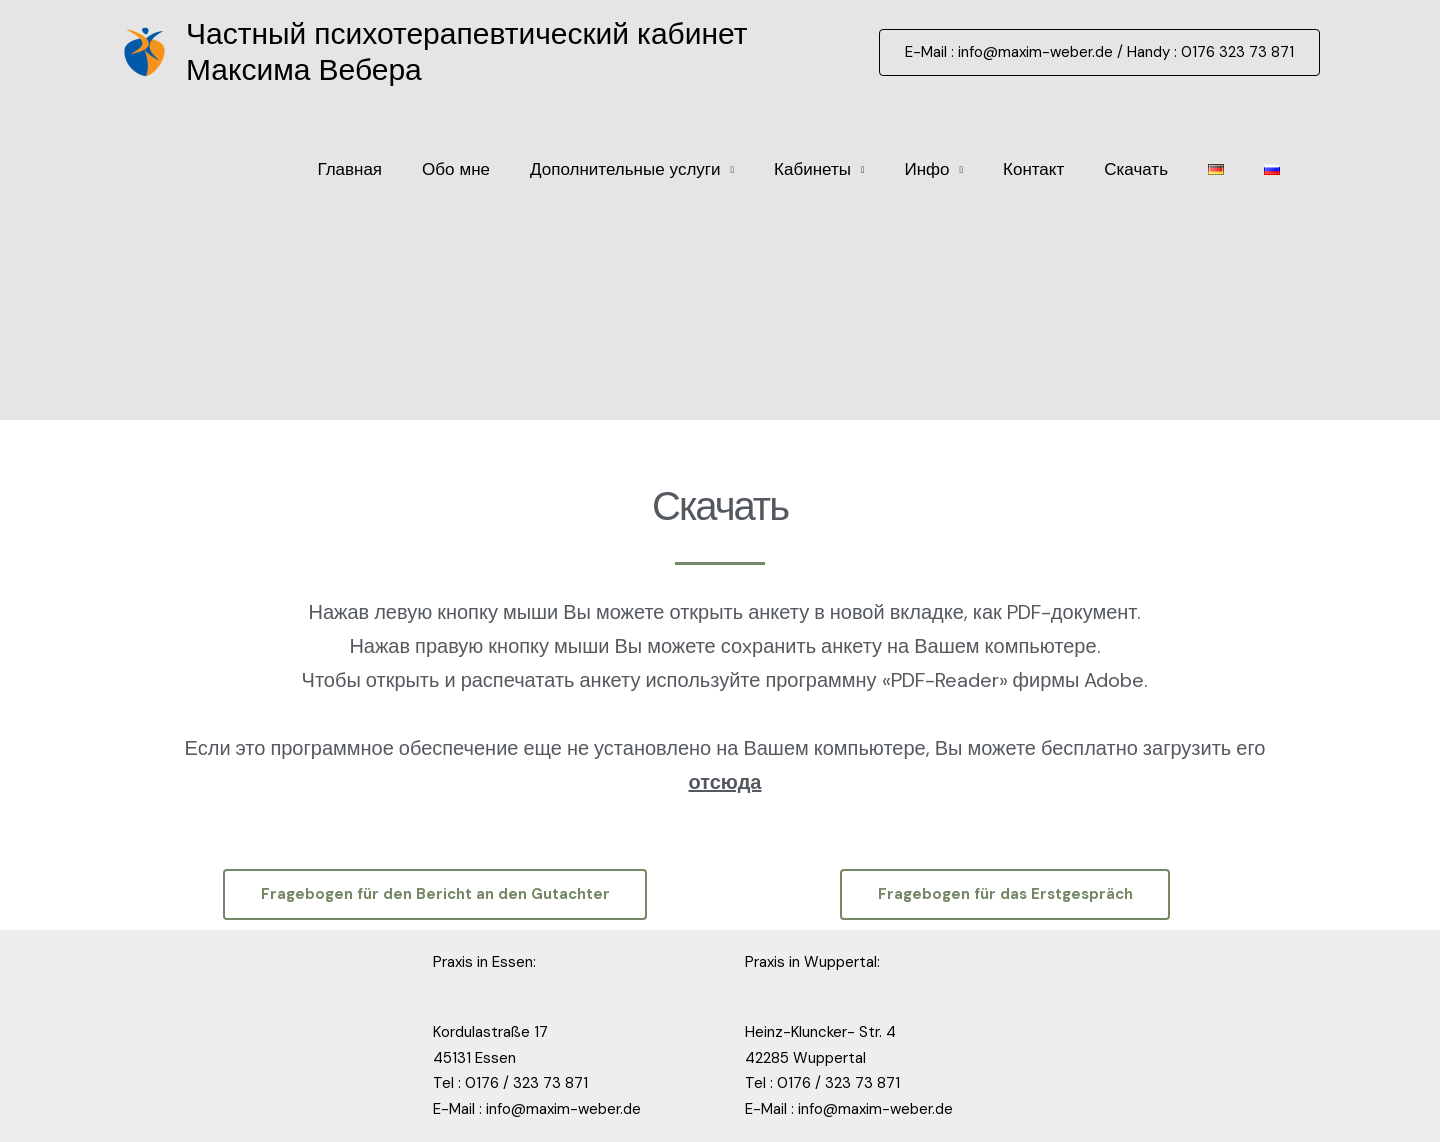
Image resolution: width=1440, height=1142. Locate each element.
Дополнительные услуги (625, 169)
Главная (349, 169)
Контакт (1033, 169)
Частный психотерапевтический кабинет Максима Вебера (467, 51)
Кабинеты (812, 169)
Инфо (926, 169)
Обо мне (456, 169)
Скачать (1136, 169)
